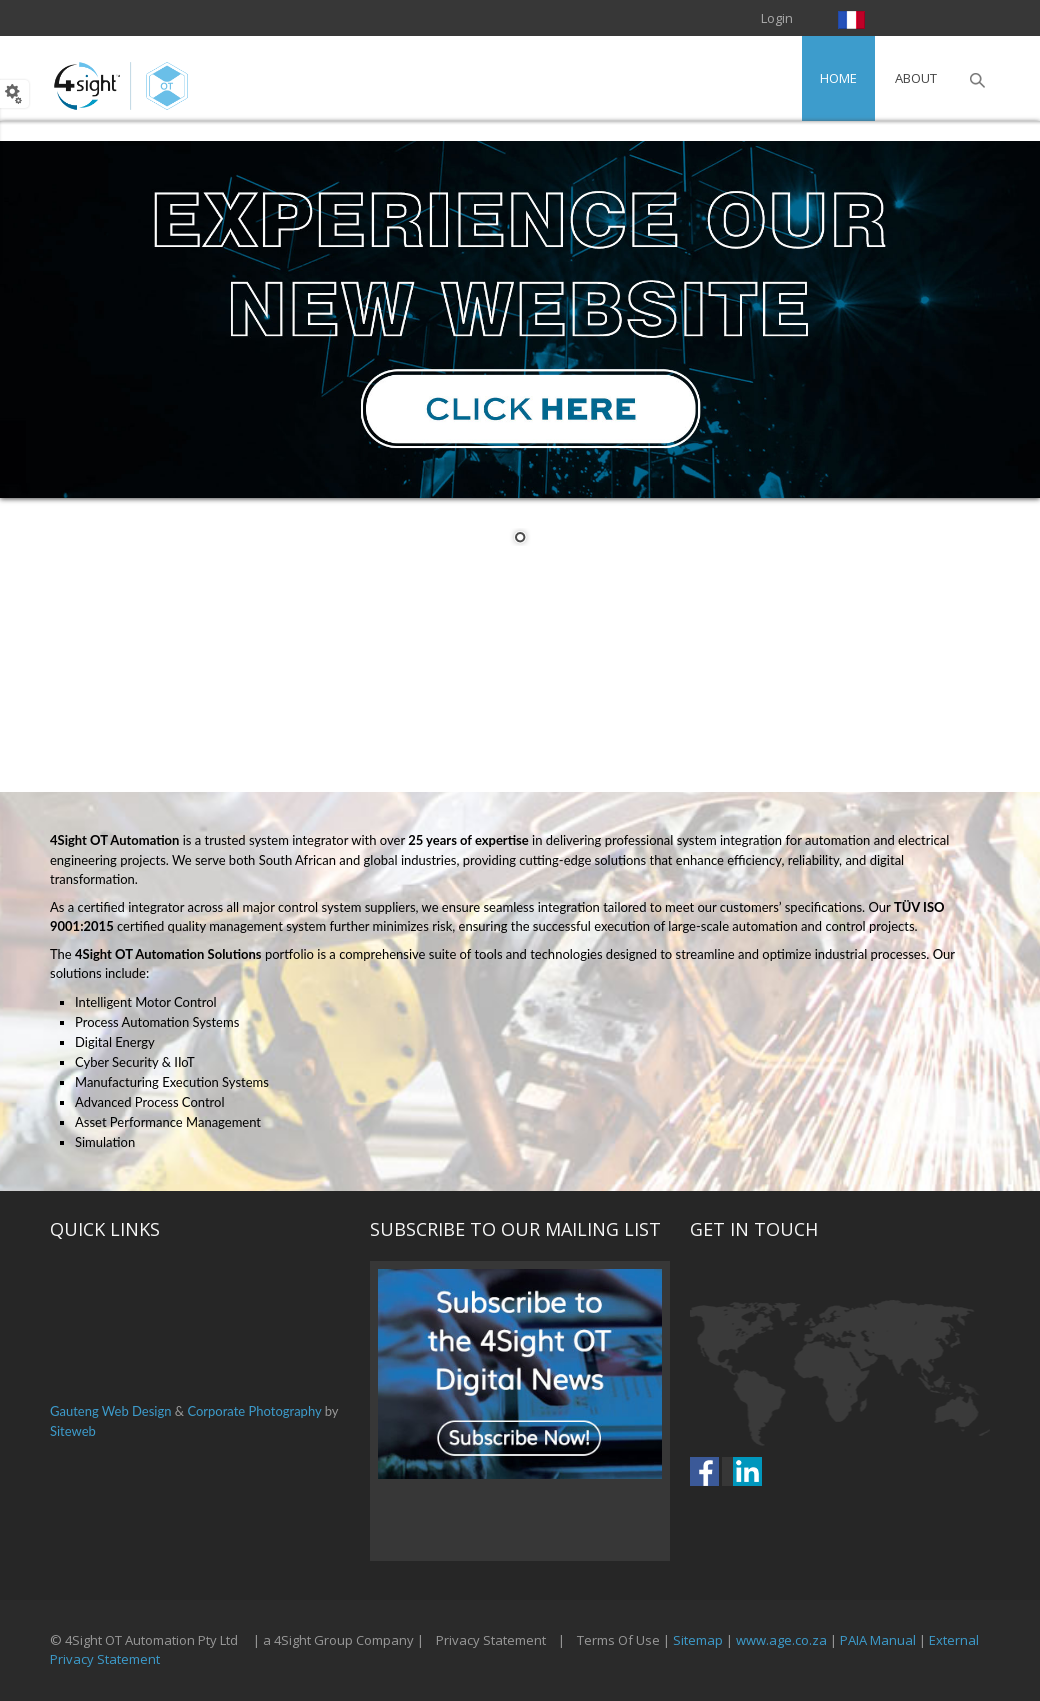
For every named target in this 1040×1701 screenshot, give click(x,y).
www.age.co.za (781, 1640)
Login (777, 18)
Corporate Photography (254, 1411)
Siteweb (73, 1431)
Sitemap (698, 1640)
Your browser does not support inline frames (520, 1411)
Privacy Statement (491, 1640)
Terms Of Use (618, 1640)
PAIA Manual (878, 1640)
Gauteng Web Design (110, 1411)
